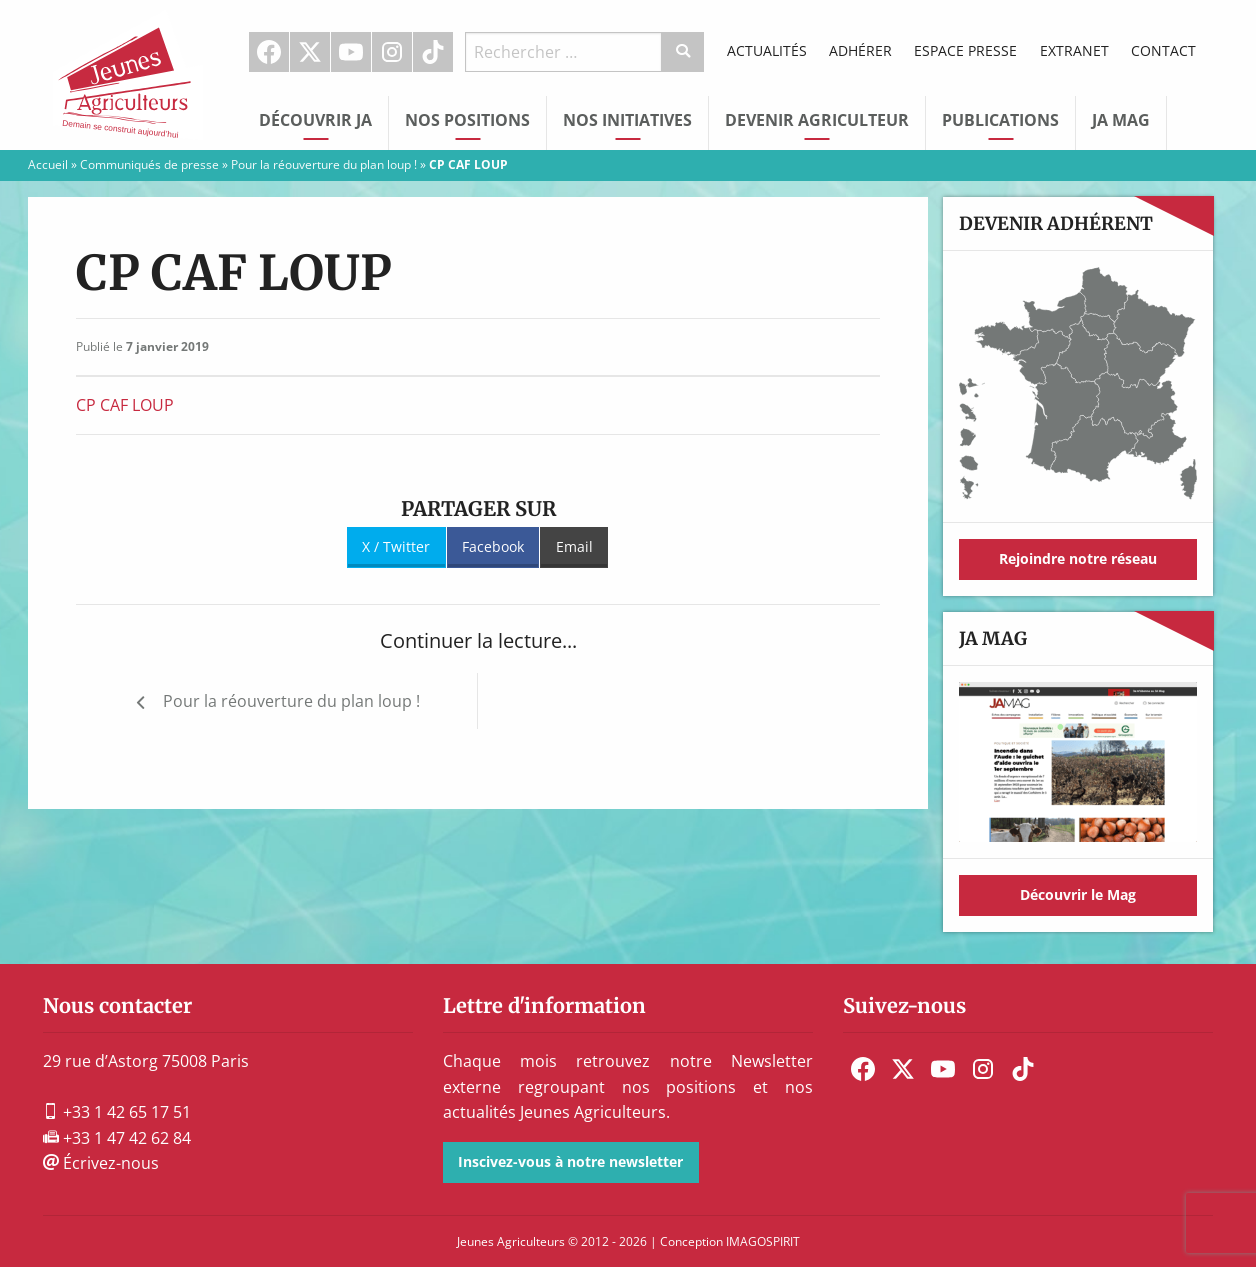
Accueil (48, 164)
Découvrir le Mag (1078, 894)
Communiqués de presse (149, 164)
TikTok (433, 52)
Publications (1000, 120)
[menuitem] (269, 52)
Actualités (767, 50)
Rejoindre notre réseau (1078, 558)
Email (574, 546)
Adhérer (860, 50)
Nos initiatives (627, 120)
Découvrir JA (315, 120)
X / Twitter (396, 546)
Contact (1163, 50)
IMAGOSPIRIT (763, 1241)
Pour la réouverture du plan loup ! (324, 164)
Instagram (392, 52)
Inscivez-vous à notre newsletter (570, 1161)
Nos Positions (467, 120)
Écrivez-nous (101, 1163)
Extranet (1074, 50)
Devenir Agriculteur (817, 120)
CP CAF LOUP (125, 405)
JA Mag (1121, 120)
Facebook (269, 52)
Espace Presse (965, 50)
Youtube (351, 52)
